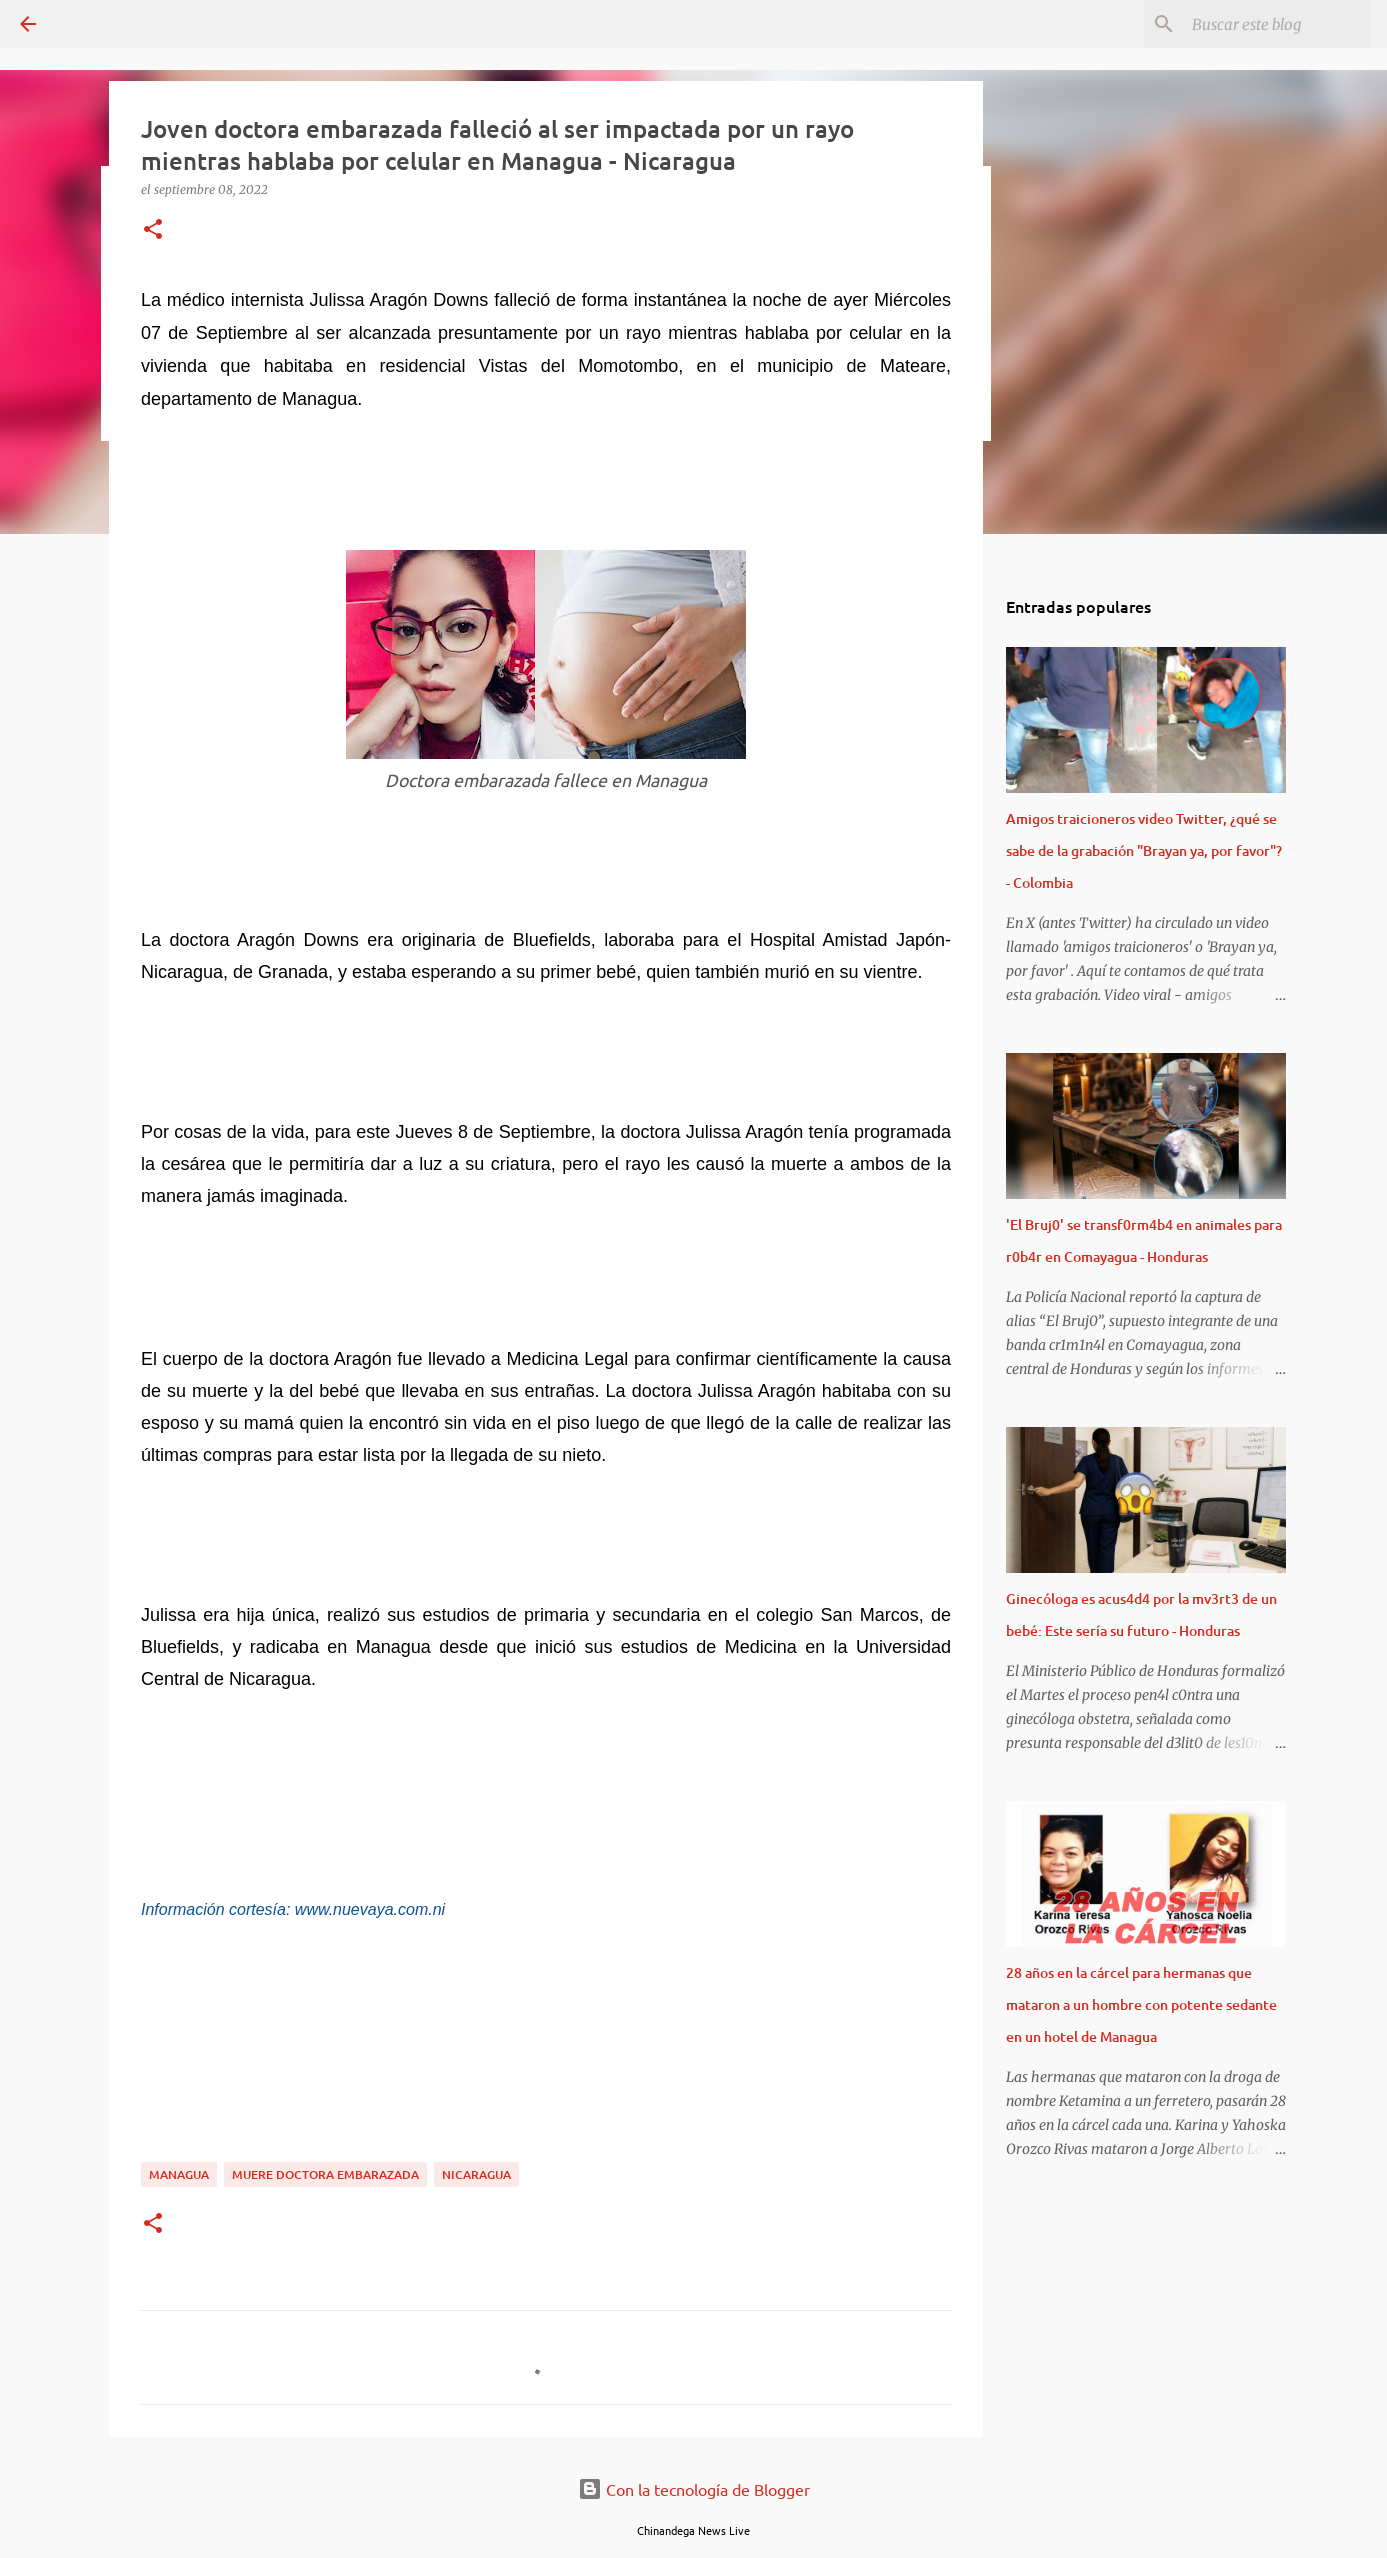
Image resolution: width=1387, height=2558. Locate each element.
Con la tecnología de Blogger (694, 2489)
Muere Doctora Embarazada (325, 2174)
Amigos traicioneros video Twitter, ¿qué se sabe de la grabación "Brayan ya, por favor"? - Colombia (1144, 850)
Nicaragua (476, 2174)
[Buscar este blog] (1266, 24)
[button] (153, 230)
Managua (179, 2174)
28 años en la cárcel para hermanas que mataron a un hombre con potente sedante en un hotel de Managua (1141, 2004)
